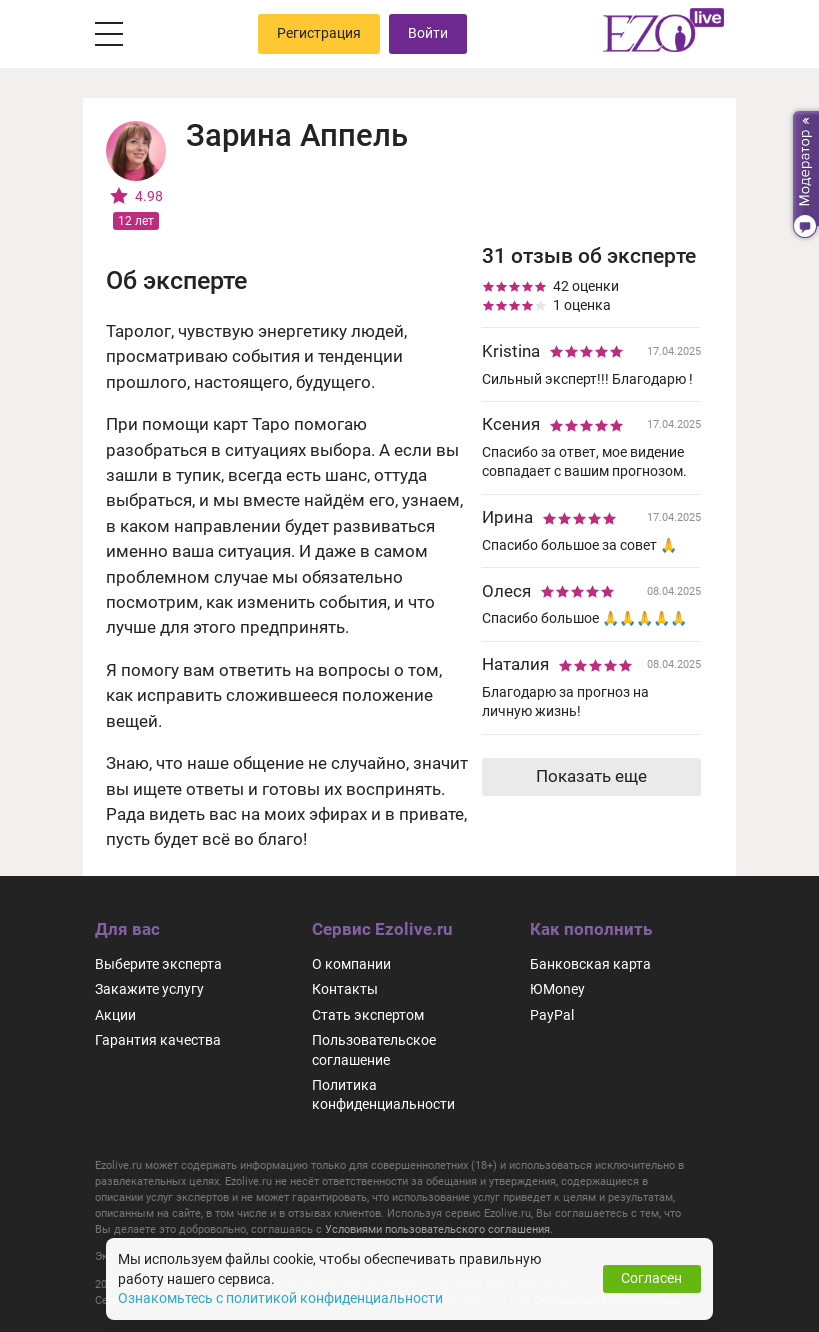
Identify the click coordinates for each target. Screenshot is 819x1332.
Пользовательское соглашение (374, 1049)
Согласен (651, 1278)
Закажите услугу (149, 989)
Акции (115, 1015)
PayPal (552, 1015)
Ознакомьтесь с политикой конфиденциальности (280, 1298)
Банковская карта (590, 964)
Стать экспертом (368, 1015)
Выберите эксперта (158, 964)
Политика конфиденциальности (383, 1094)
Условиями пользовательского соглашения (437, 1229)
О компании (351, 964)
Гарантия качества (158, 1040)
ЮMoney (557, 989)
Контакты (345, 989)
